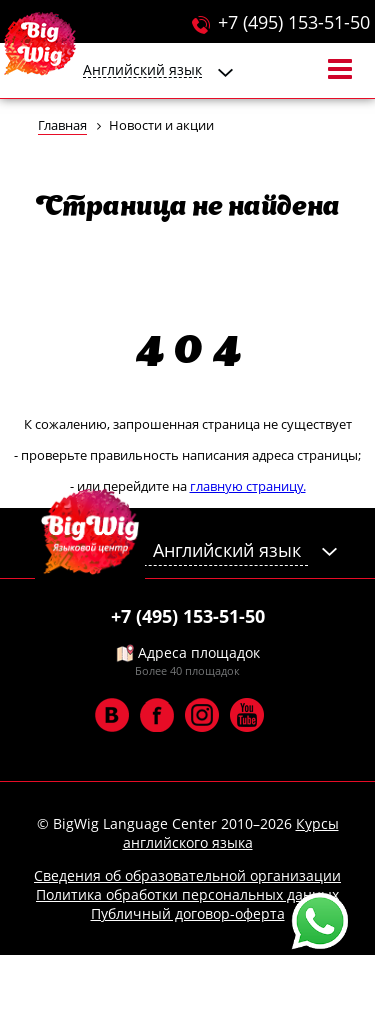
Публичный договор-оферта (188, 913)
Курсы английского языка (231, 833)
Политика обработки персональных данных (187, 894)
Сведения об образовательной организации (187, 875)
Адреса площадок (187, 652)
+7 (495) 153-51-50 (294, 22)
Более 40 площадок (187, 670)
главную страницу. (248, 486)
